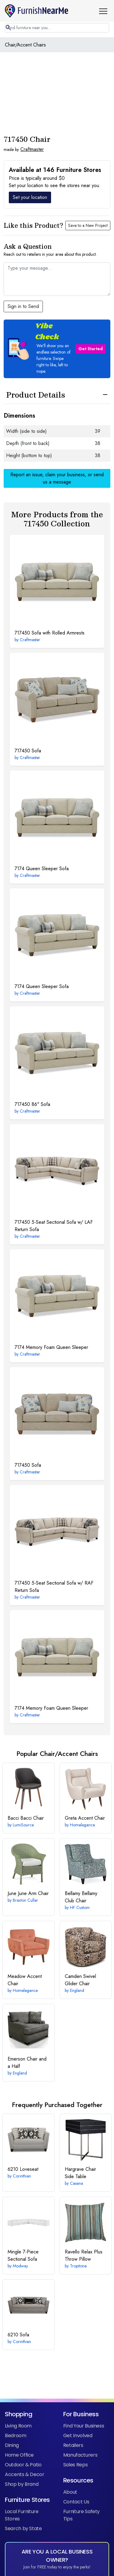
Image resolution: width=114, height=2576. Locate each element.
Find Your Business (83, 2425)
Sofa (28, 750)
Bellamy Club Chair (81, 1897)
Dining (12, 2445)
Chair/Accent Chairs (25, 44)
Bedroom (15, 2435)
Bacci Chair (26, 1818)
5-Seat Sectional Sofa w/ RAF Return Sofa (54, 1586)
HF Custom (80, 1907)
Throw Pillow (83, 2255)
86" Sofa (32, 1104)
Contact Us (76, 2501)
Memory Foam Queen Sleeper (51, 1347)
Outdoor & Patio (23, 2464)
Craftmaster (32, 149)
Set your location (30, 197)
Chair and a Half (27, 2062)
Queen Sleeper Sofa (42, 868)
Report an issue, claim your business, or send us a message (57, 478)
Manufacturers (80, 2454)
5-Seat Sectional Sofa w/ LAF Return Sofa (54, 1226)
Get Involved (77, 2435)
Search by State (23, 2528)
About (70, 2492)
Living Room (18, 2425)
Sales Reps (75, 2464)
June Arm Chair (28, 1893)
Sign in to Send (23, 306)
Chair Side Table (80, 2173)
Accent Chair (85, 1818)
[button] (105, 11)
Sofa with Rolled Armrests (50, 632)
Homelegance (82, 1825)
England (77, 1990)
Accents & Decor (24, 2474)
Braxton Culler (25, 1900)
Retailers (73, 2445)
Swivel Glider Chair (80, 1980)
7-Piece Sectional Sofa (23, 2255)
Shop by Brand (21, 2484)
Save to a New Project (88, 225)
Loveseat (23, 2169)
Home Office (19, 2454)
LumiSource (23, 1825)
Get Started (90, 349)
